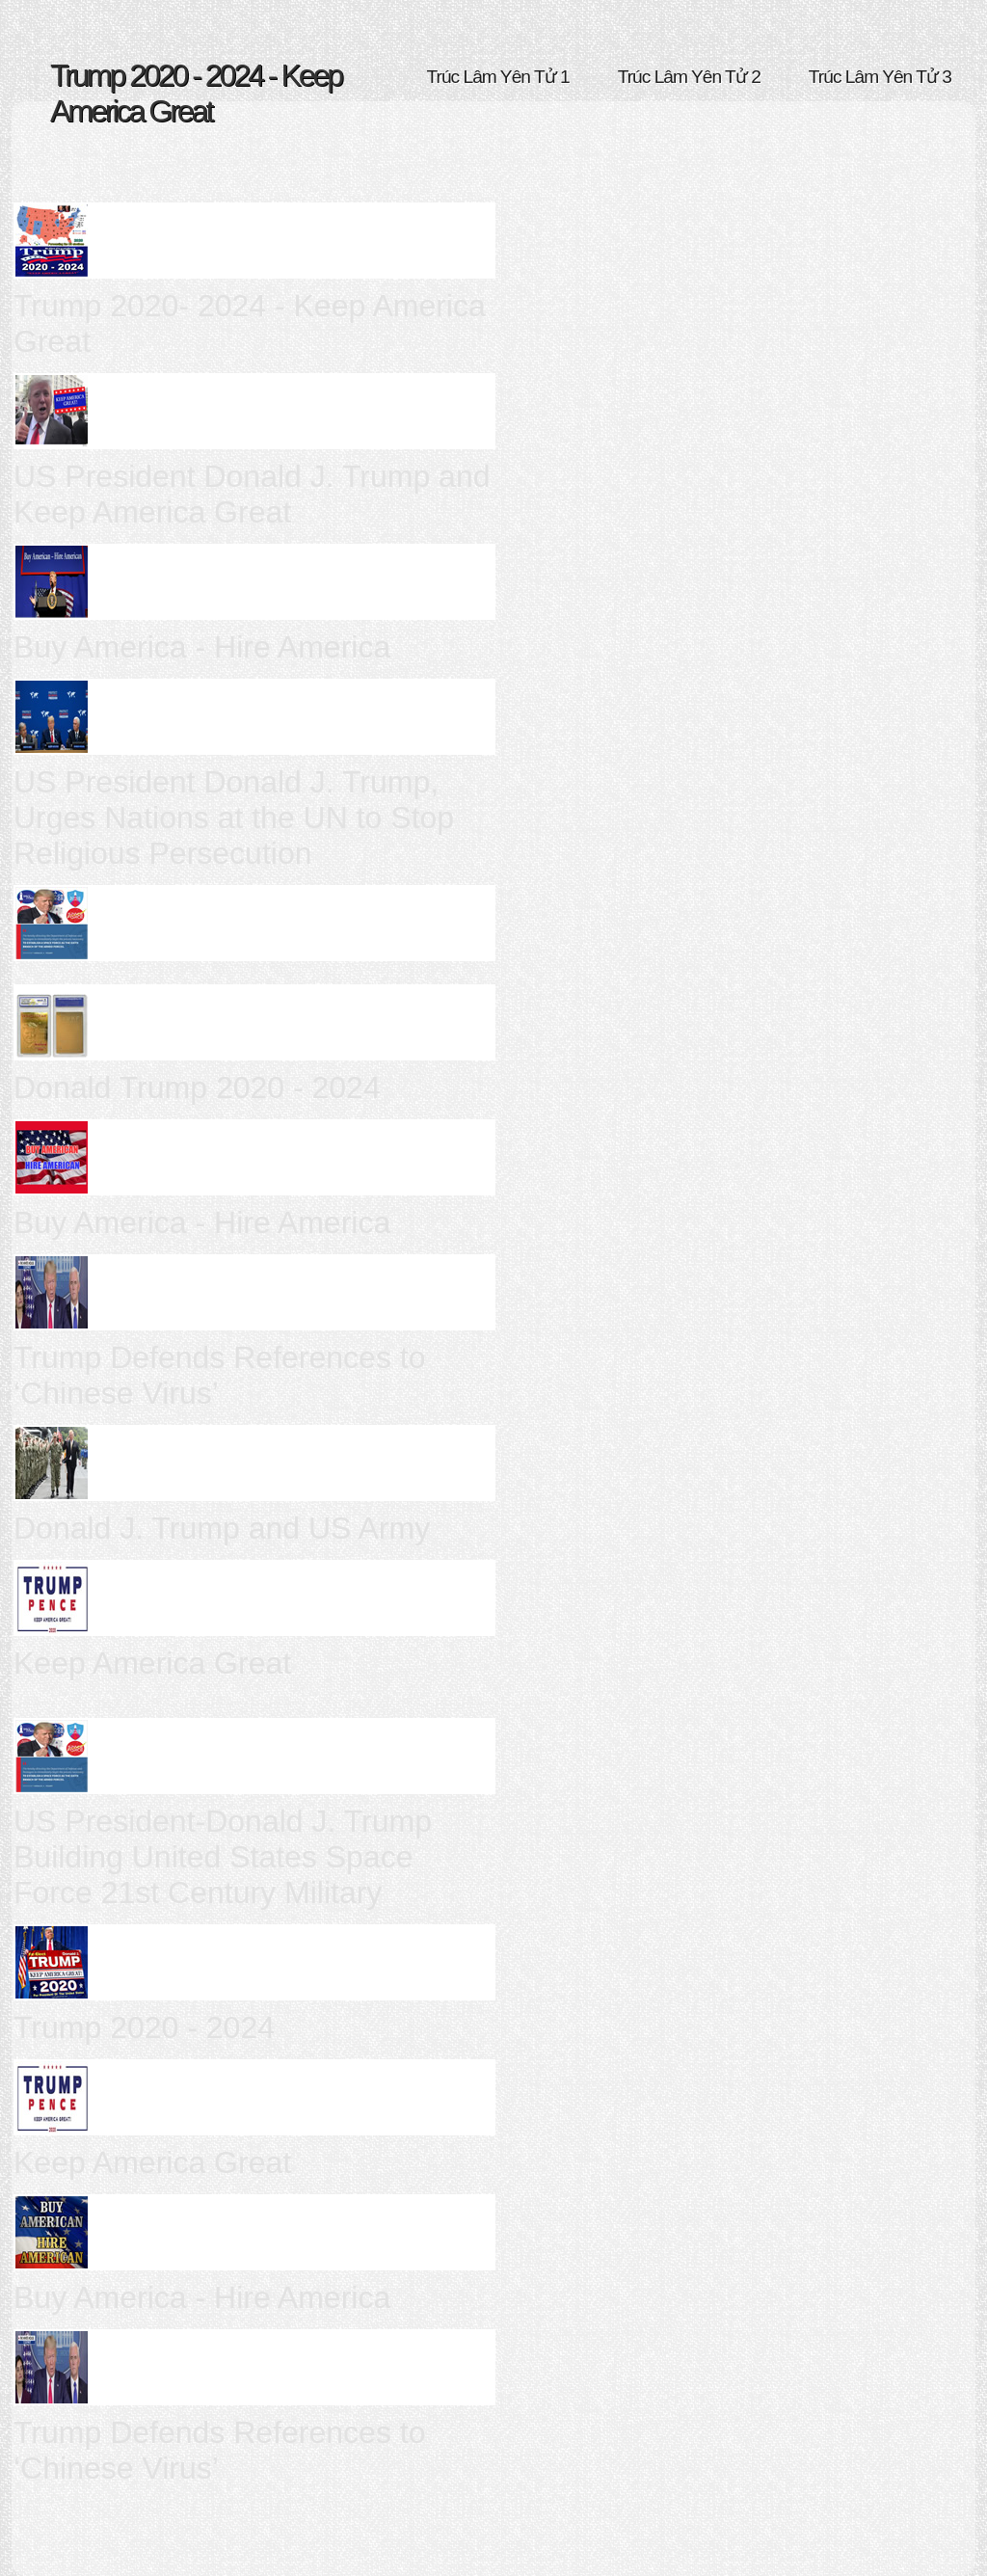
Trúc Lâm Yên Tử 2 (689, 77)
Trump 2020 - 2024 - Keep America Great (195, 93)
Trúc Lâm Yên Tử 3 (880, 77)
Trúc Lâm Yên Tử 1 (498, 77)
